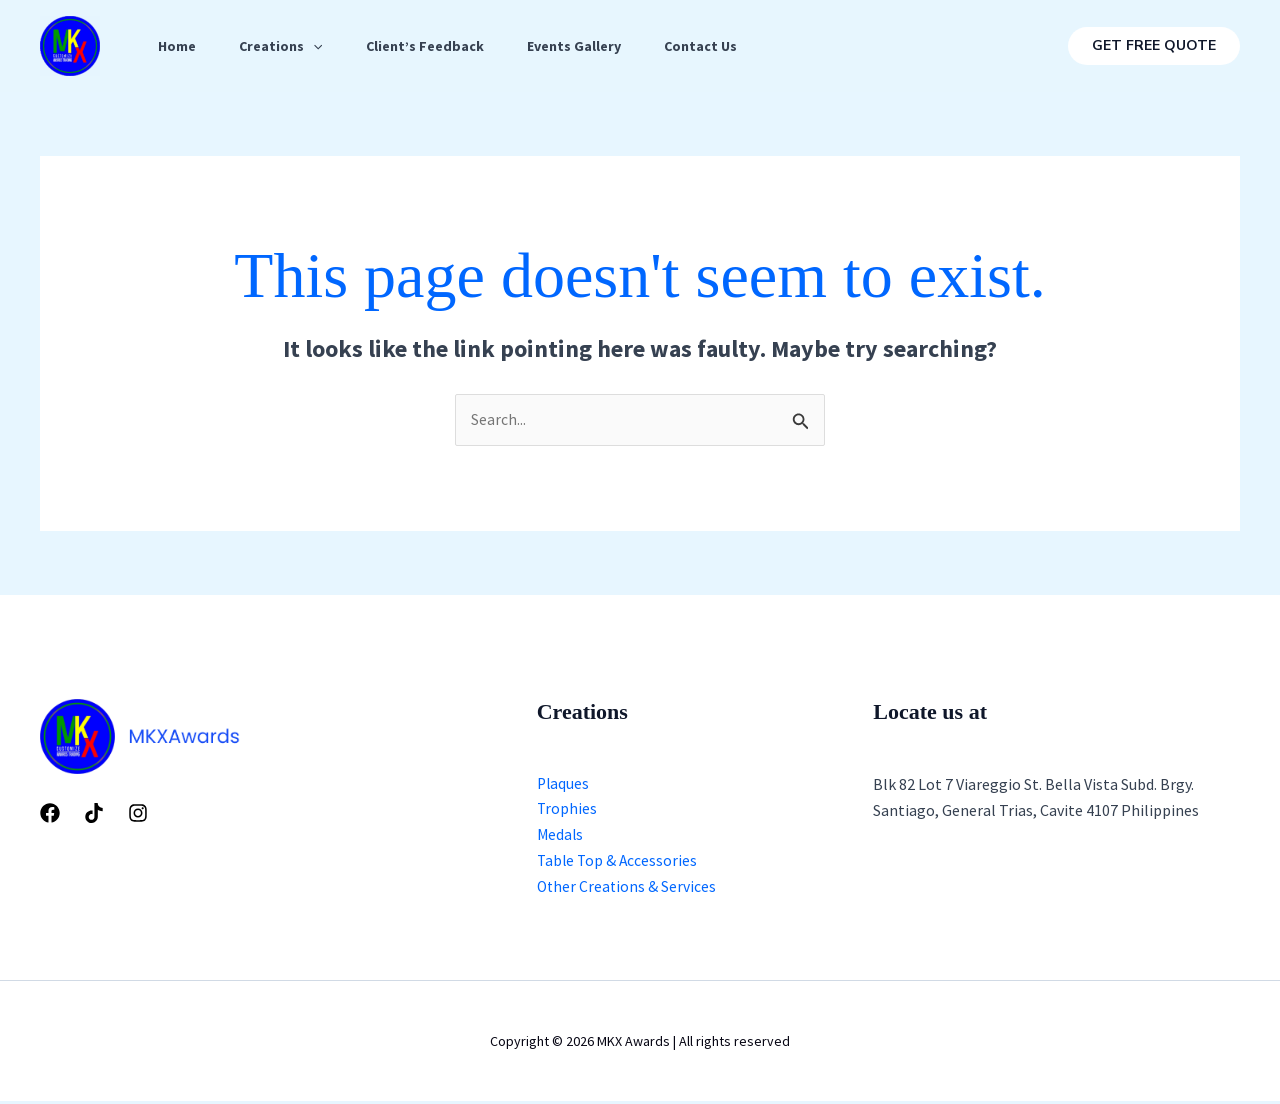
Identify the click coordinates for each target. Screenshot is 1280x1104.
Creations (287, 46)
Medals (561, 837)
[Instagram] (138, 814)
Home (179, 46)
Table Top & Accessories (619, 863)
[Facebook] (50, 814)
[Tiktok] (94, 814)
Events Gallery (590, 46)
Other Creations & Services (628, 890)
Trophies (567, 811)
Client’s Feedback (436, 46)
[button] (1154, 46)
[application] (320, 46)
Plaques (564, 784)
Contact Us (721, 46)
